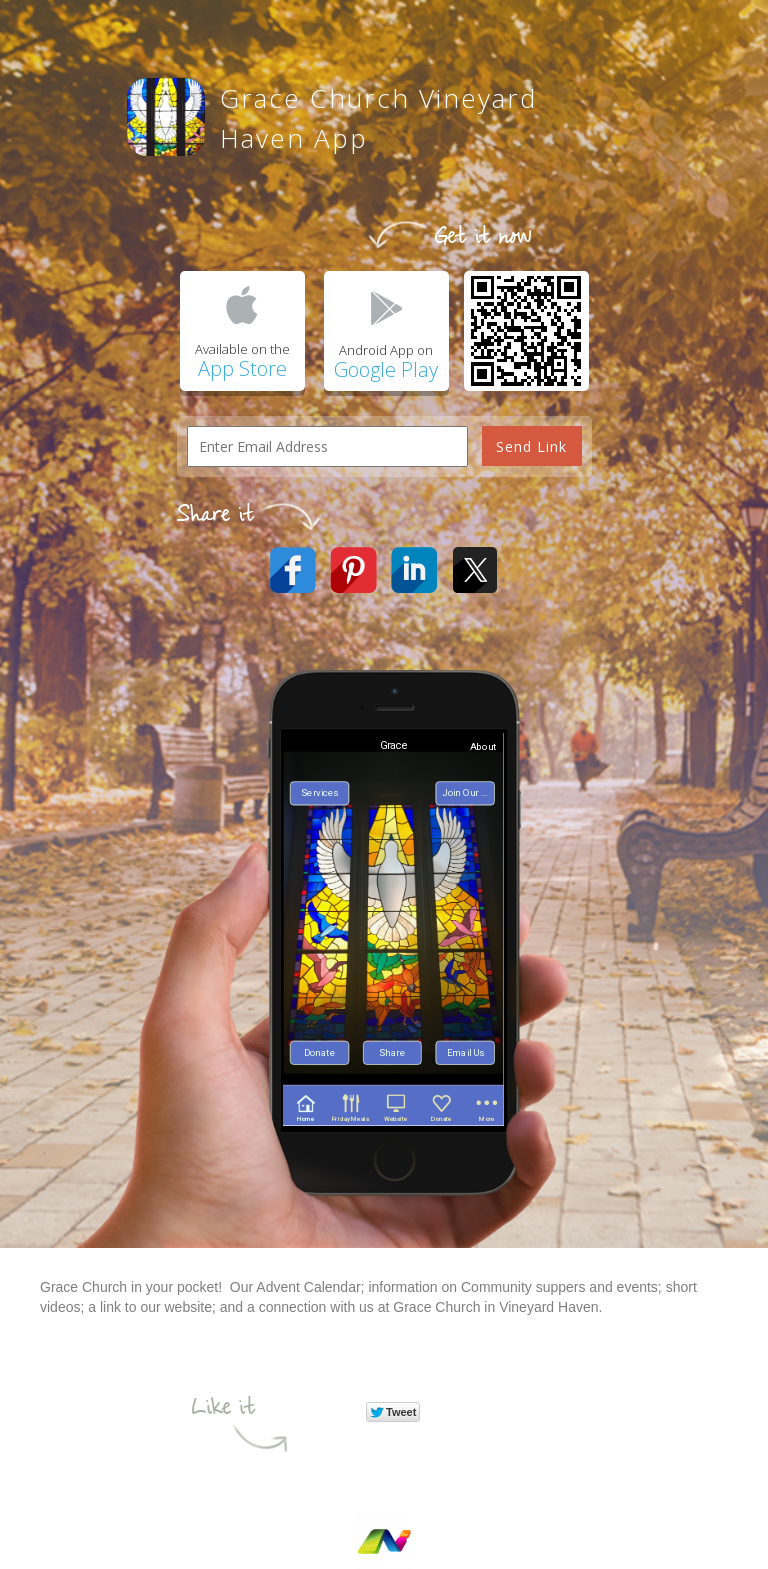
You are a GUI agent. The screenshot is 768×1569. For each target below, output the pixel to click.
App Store (242, 368)
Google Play (386, 369)
